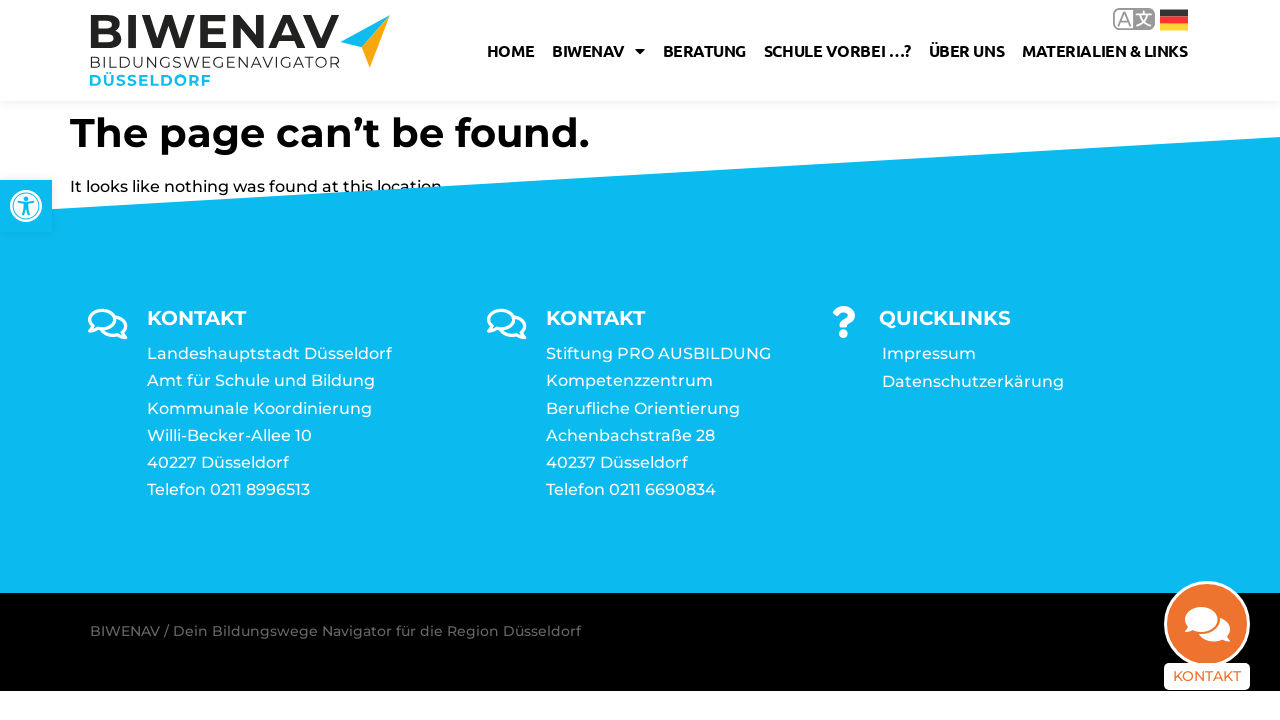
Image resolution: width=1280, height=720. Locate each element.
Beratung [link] (704, 50)
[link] (26, 206)
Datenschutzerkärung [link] (973, 381)
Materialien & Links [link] (1104, 50)
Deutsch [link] (1174, 20)
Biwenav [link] (598, 51)
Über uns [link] (966, 50)
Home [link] (510, 50)
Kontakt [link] (1207, 676)
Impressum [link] (929, 353)
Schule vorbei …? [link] (837, 50)
